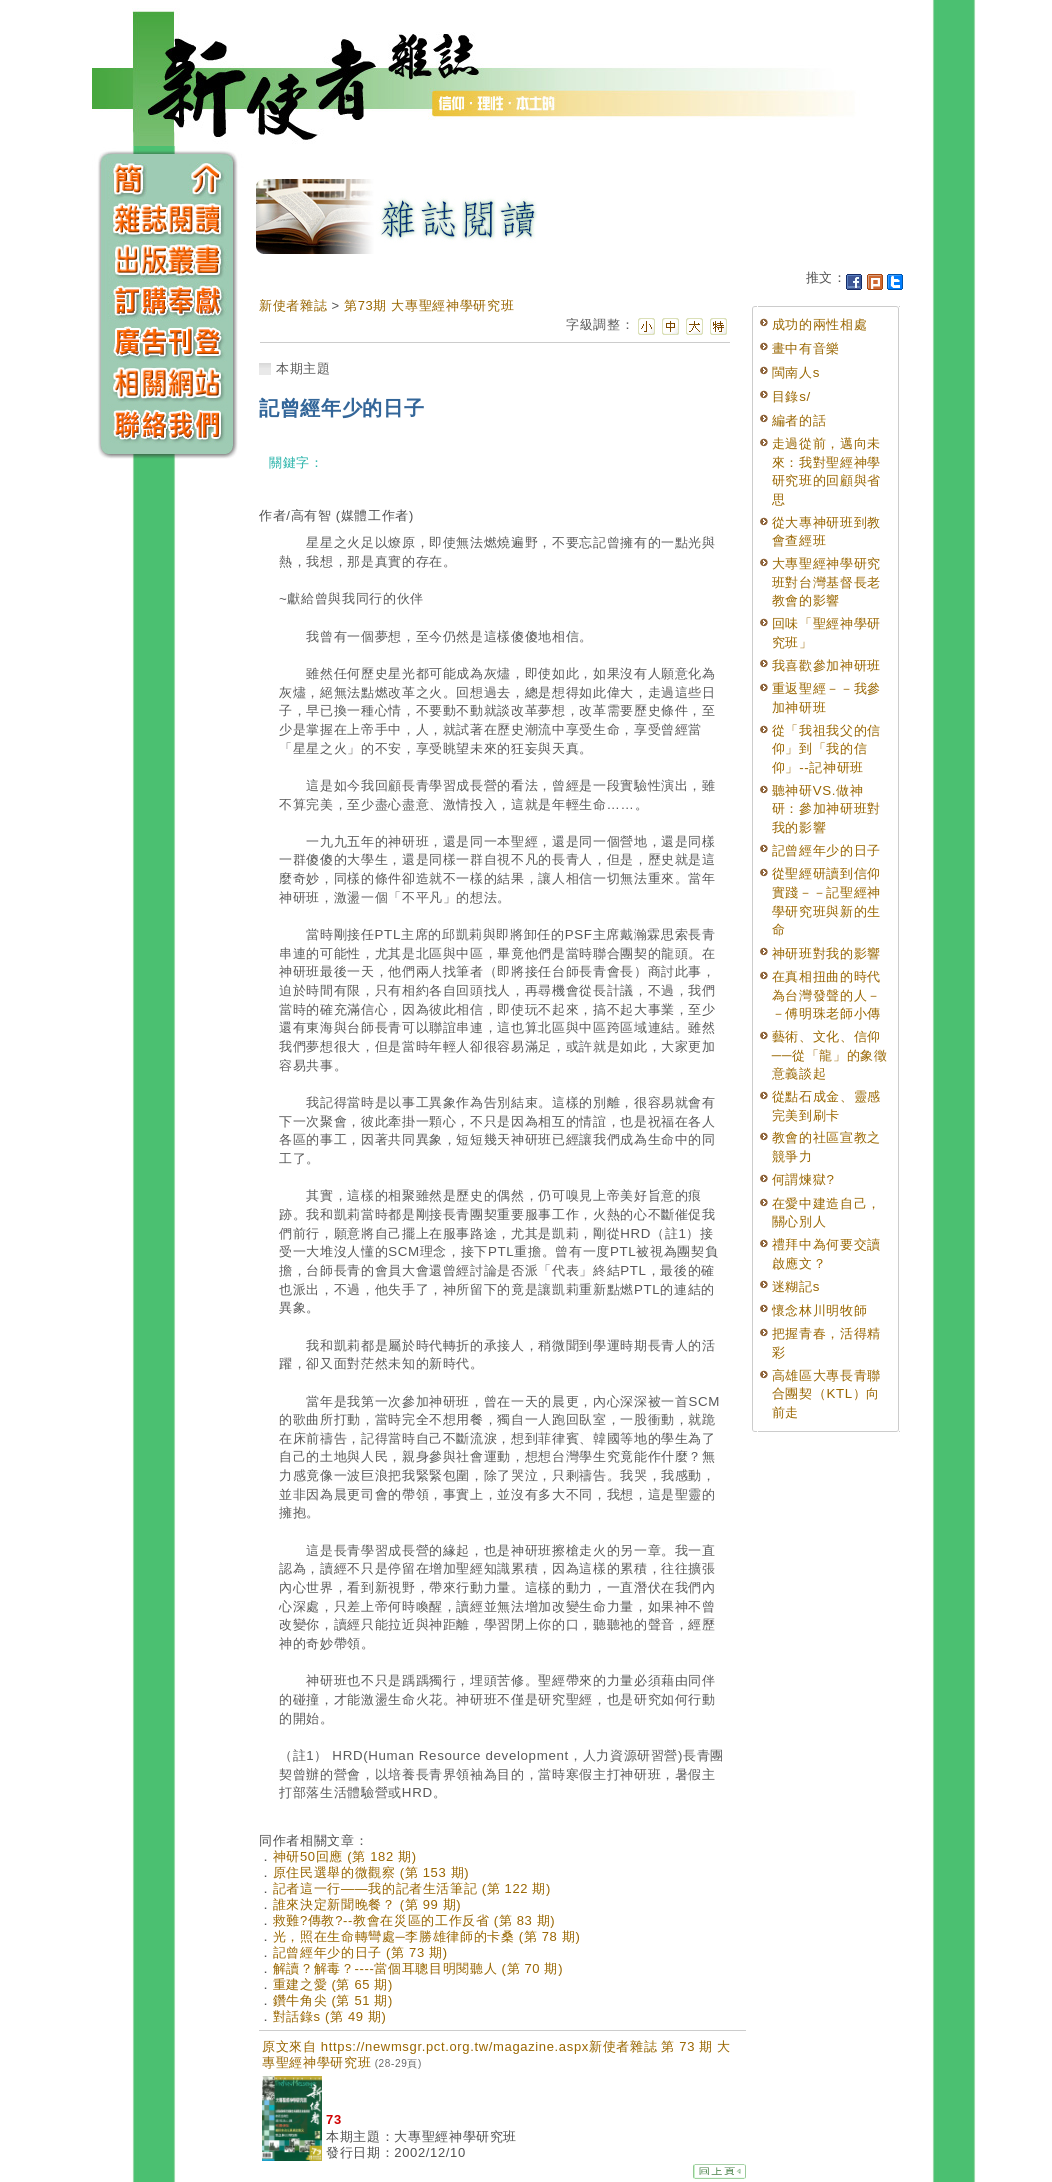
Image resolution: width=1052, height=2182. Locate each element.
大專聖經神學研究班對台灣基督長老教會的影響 (826, 582)
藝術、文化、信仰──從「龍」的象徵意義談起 (830, 1055)
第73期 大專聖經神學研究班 (429, 305)
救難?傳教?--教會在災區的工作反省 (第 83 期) (414, 1920)
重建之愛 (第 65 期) (333, 1984)
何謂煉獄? (803, 1179)
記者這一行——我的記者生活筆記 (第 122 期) (412, 1888)
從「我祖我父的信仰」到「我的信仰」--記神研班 (826, 749)
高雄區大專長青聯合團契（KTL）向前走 (826, 1394)
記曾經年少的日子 (826, 850)
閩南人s (796, 372)
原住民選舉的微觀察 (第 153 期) (371, 1872)
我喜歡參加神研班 (826, 665)
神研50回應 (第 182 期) (345, 1856)
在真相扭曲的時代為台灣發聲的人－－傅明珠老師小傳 (826, 995)
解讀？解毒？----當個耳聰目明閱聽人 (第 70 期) (418, 1968)
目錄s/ (791, 396)
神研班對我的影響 (826, 953)
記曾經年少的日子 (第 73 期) (360, 1952)
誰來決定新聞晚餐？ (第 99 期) (367, 1904)
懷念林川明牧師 (820, 1310)
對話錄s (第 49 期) (330, 2016)
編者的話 (799, 420)
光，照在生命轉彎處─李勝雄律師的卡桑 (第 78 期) (427, 1936)
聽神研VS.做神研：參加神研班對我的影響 (826, 809)
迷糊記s (796, 1286)
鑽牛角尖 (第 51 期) (333, 2000)
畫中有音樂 (806, 348)
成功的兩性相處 (820, 324)
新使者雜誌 (293, 305)
